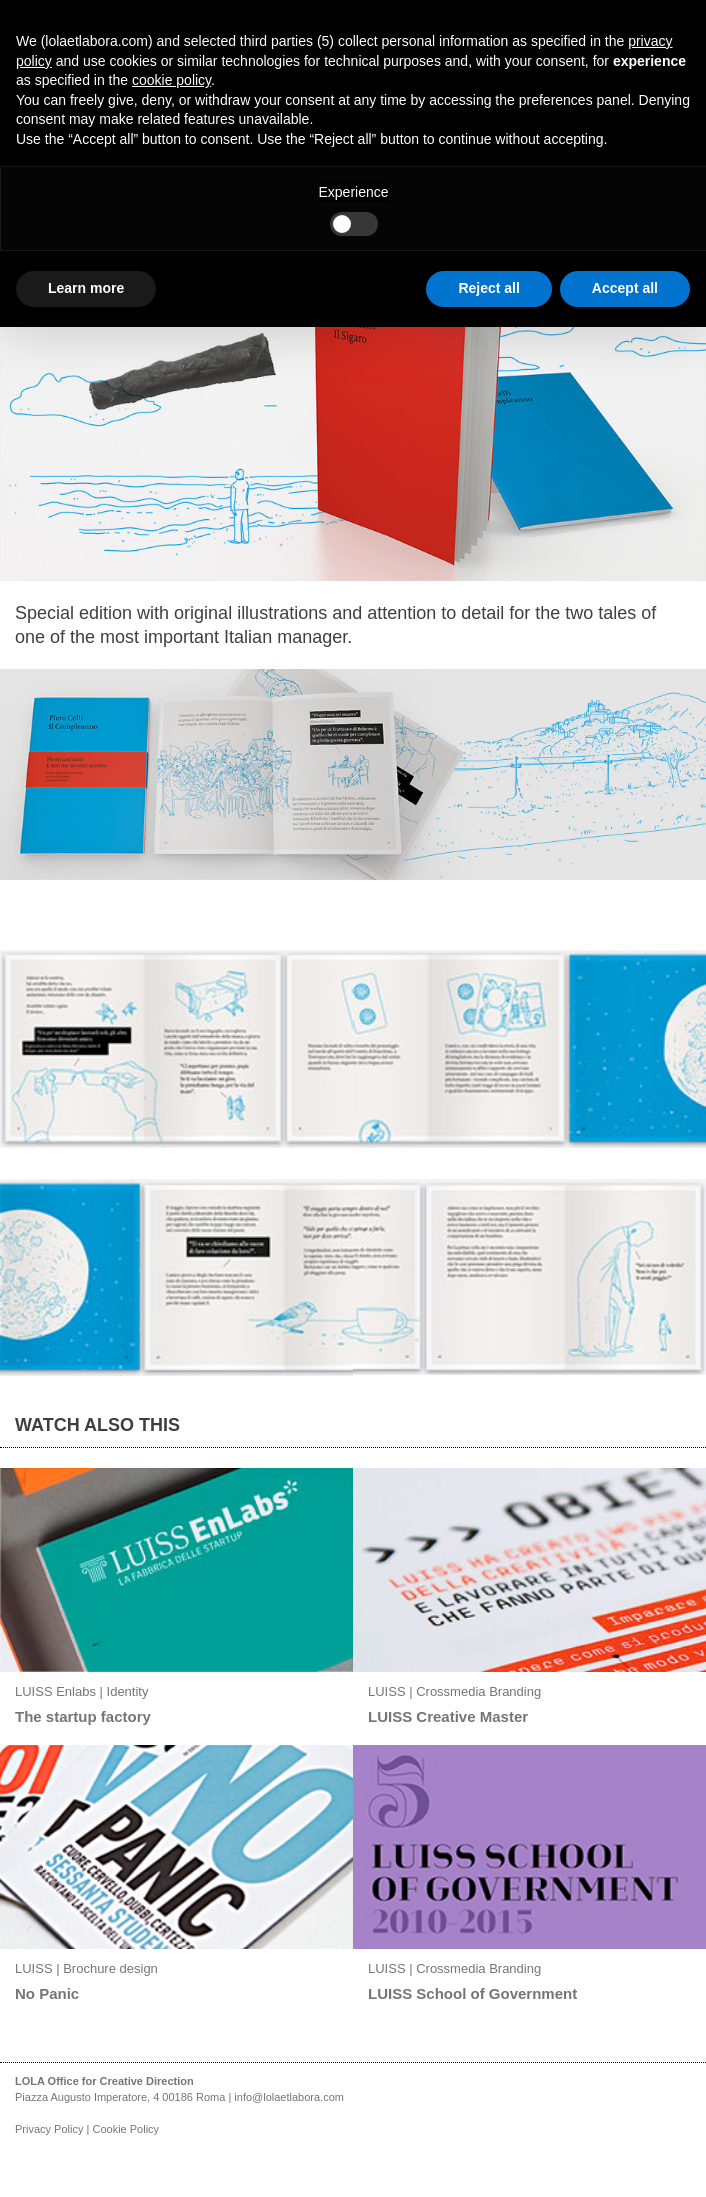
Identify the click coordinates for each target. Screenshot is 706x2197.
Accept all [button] (625, 288)
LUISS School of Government (472, 1993)
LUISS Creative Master (448, 1716)
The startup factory (83, 1716)
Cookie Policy (125, 2129)
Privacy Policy (49, 2129)
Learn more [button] (86, 288)
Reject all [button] (488, 288)
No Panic (47, 1993)
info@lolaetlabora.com (289, 2097)
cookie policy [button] (171, 80)
